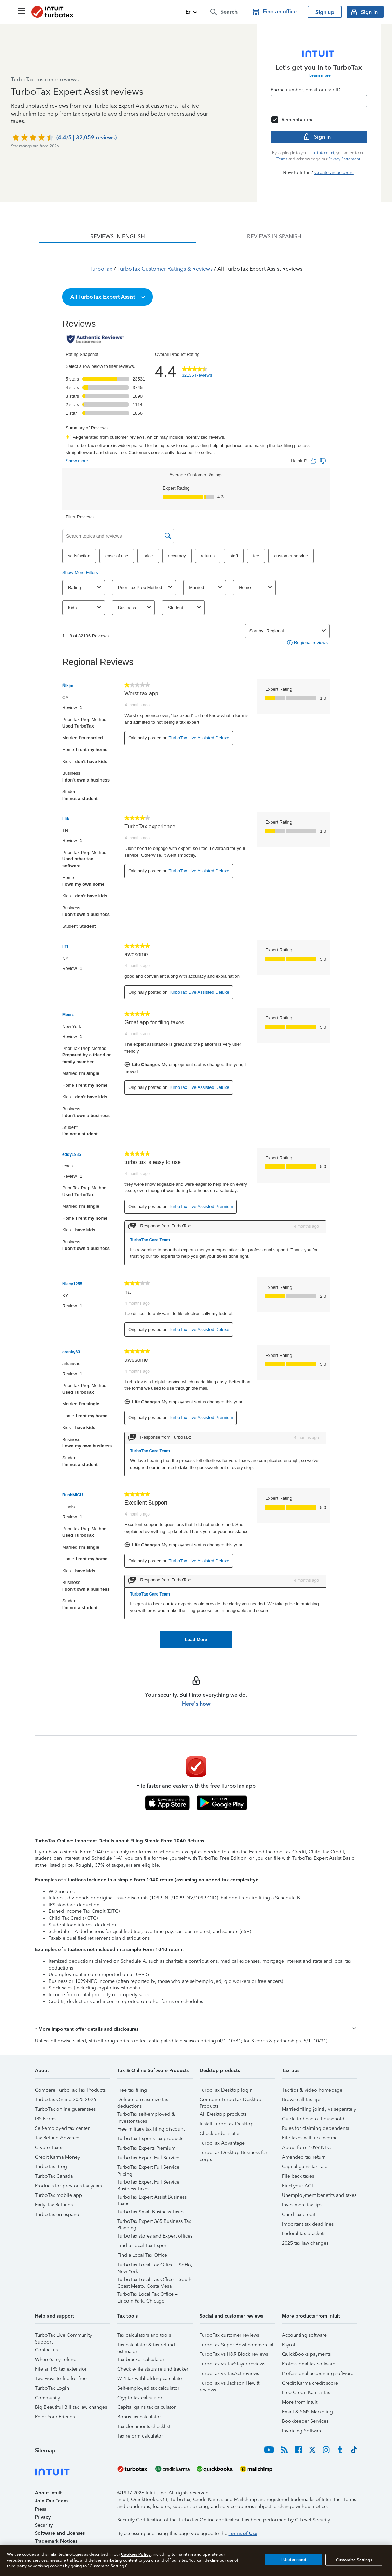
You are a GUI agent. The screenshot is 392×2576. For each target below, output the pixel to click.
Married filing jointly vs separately (319, 2109)
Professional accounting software (317, 2373)
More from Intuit (299, 2402)
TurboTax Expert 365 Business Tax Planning (154, 2222)
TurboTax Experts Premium (146, 2148)
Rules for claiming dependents (315, 2128)
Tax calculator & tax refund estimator (146, 2346)
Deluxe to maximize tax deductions (142, 2101)
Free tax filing (132, 2090)
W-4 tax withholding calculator (150, 2378)
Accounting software (304, 2335)
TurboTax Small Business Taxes (150, 2212)
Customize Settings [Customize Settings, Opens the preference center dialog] (354, 2559)
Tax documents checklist (143, 2426)
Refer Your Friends (55, 2417)
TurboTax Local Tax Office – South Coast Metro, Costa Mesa (154, 2280)
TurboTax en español (58, 2214)
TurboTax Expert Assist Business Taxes (152, 2198)
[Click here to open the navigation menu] (21, 11)
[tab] (117, 236)
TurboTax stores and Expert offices (154, 2236)
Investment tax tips (302, 2205)
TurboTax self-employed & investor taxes (146, 2115)
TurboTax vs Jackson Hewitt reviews (229, 2384)
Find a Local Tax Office (142, 2255)
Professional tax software (308, 2364)
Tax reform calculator (140, 2436)
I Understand (293, 2559)
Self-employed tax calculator (148, 2388)
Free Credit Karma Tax (306, 2392)
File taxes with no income (310, 2138)
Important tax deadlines (308, 2224)
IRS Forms (45, 2119)
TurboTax (101, 269)
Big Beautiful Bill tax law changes (71, 2407)
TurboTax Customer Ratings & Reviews (165, 269)
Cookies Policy (136, 2554)
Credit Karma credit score (310, 2383)
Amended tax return (304, 2157)
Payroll (289, 2345)
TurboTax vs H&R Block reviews (234, 2354)
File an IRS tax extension (61, 2369)
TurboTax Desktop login (226, 2090)
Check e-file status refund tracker (152, 2369)
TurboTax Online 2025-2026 (65, 2100)
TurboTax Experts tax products (150, 2138)
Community (47, 2398)
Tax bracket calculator (140, 2359)
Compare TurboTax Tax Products (70, 2090)
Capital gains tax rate (304, 2167)
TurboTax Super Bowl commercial (236, 2345)
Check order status (220, 2133)
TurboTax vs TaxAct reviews (229, 2373)
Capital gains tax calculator (146, 2407)
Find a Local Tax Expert (142, 2245)
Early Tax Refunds (54, 2205)
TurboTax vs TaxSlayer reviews (232, 2364)
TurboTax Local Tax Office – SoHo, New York (155, 2266)
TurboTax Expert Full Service (148, 2158)
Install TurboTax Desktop (227, 2124)
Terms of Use (243, 2533)
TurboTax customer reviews (229, 2335)
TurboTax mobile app (58, 2195)
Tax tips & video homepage (312, 2090)
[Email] (319, 101)
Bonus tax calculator (139, 2417)
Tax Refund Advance (57, 2138)
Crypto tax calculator (139, 2398)
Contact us (46, 2350)
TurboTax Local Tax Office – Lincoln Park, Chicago (147, 2295)
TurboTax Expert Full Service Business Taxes (148, 2183)
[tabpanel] (196, 945)
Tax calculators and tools (144, 2335)
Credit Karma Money (57, 2157)
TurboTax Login (52, 2388)
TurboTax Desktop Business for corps (233, 2154)
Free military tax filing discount (151, 2129)
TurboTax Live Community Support (63, 2336)
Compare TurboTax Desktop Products (230, 2101)
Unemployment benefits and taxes (319, 2195)
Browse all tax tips (301, 2100)
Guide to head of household (313, 2119)
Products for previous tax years (68, 2186)
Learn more (320, 75)
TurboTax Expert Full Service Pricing (148, 2168)
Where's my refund (56, 2359)
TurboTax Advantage (222, 2143)
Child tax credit (298, 2214)
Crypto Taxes (49, 2147)
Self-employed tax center (62, 2128)
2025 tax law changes (305, 2243)
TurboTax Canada (54, 2176)
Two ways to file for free (61, 2378)
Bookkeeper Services (305, 2421)
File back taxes (298, 2176)
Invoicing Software (302, 2431)
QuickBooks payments (306, 2354)
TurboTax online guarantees (65, 2109)
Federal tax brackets (303, 2234)
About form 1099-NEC (306, 2147)
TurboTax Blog (51, 2167)
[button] (192, 12)
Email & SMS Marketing (307, 2412)
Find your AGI (297, 2186)
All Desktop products (223, 2114)
